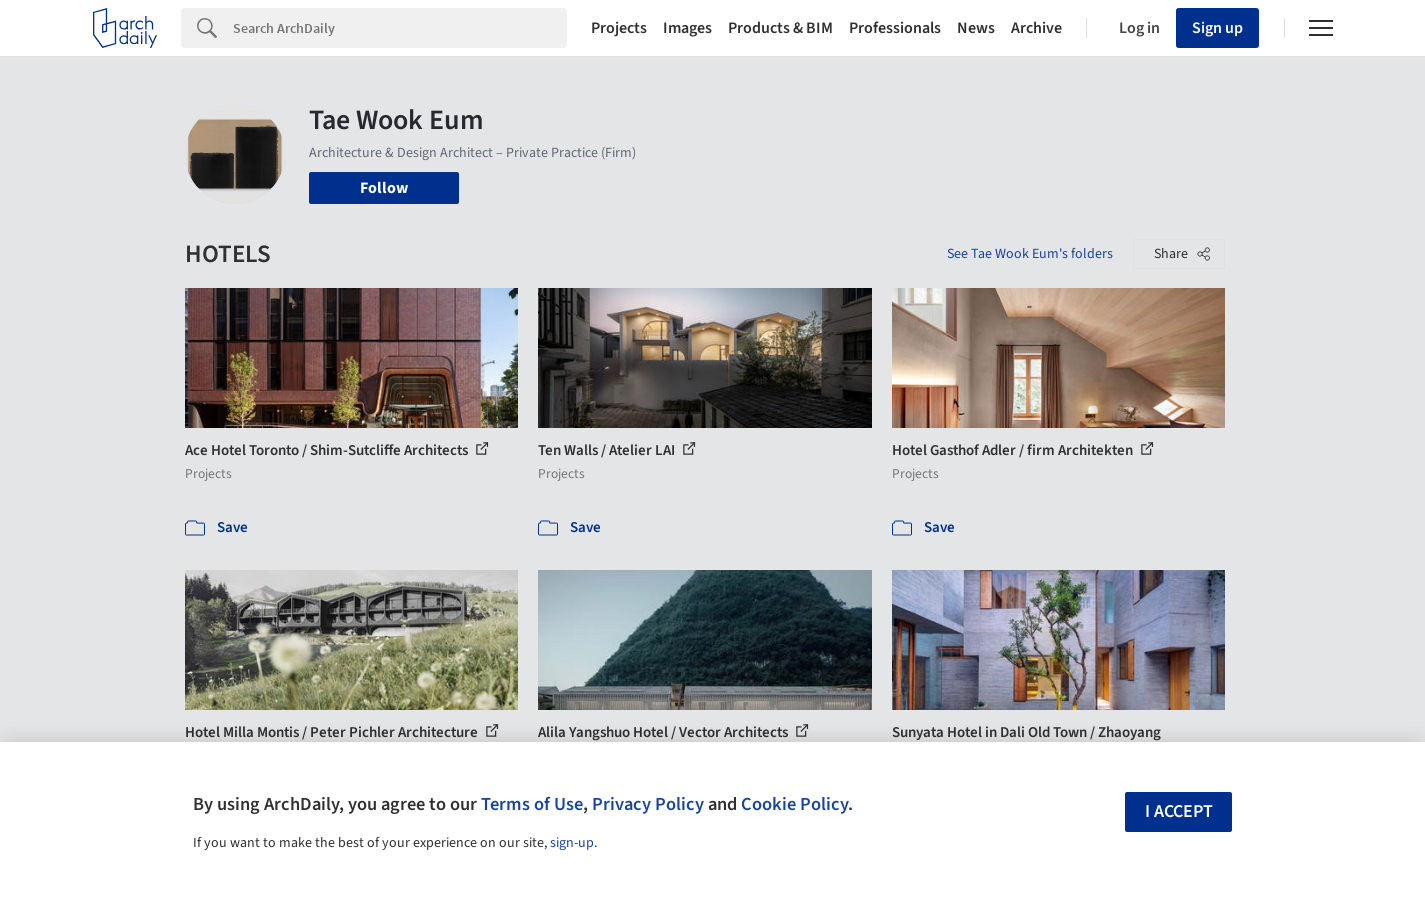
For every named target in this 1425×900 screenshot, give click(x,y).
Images (687, 28)
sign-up (572, 843)
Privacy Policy (648, 804)
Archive (1036, 28)
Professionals (895, 28)
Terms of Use (532, 804)
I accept (1179, 811)
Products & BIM (780, 28)
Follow (384, 188)
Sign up (1217, 28)
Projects (619, 28)
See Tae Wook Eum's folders (1030, 254)
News (976, 28)
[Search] (400, 28)
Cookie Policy (794, 804)
